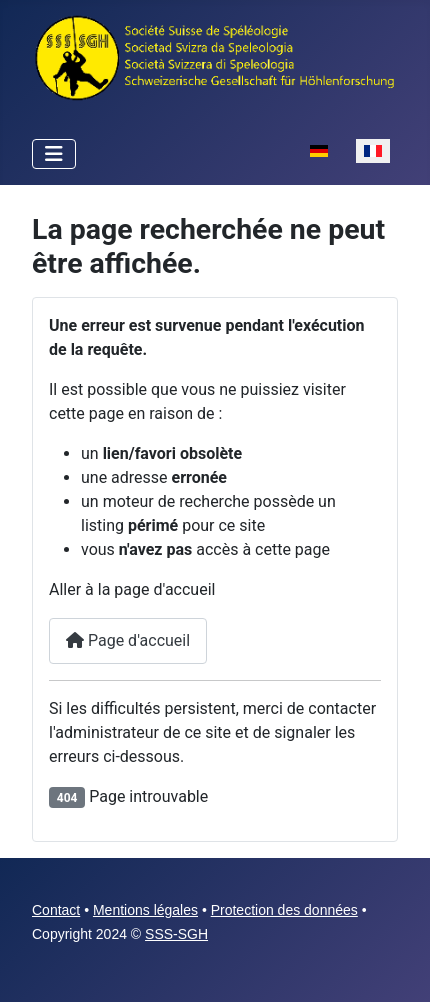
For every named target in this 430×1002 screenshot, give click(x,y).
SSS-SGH (176, 934)
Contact (56, 910)
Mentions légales (145, 910)
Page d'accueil (128, 640)
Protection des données (284, 910)
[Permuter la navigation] (54, 154)
